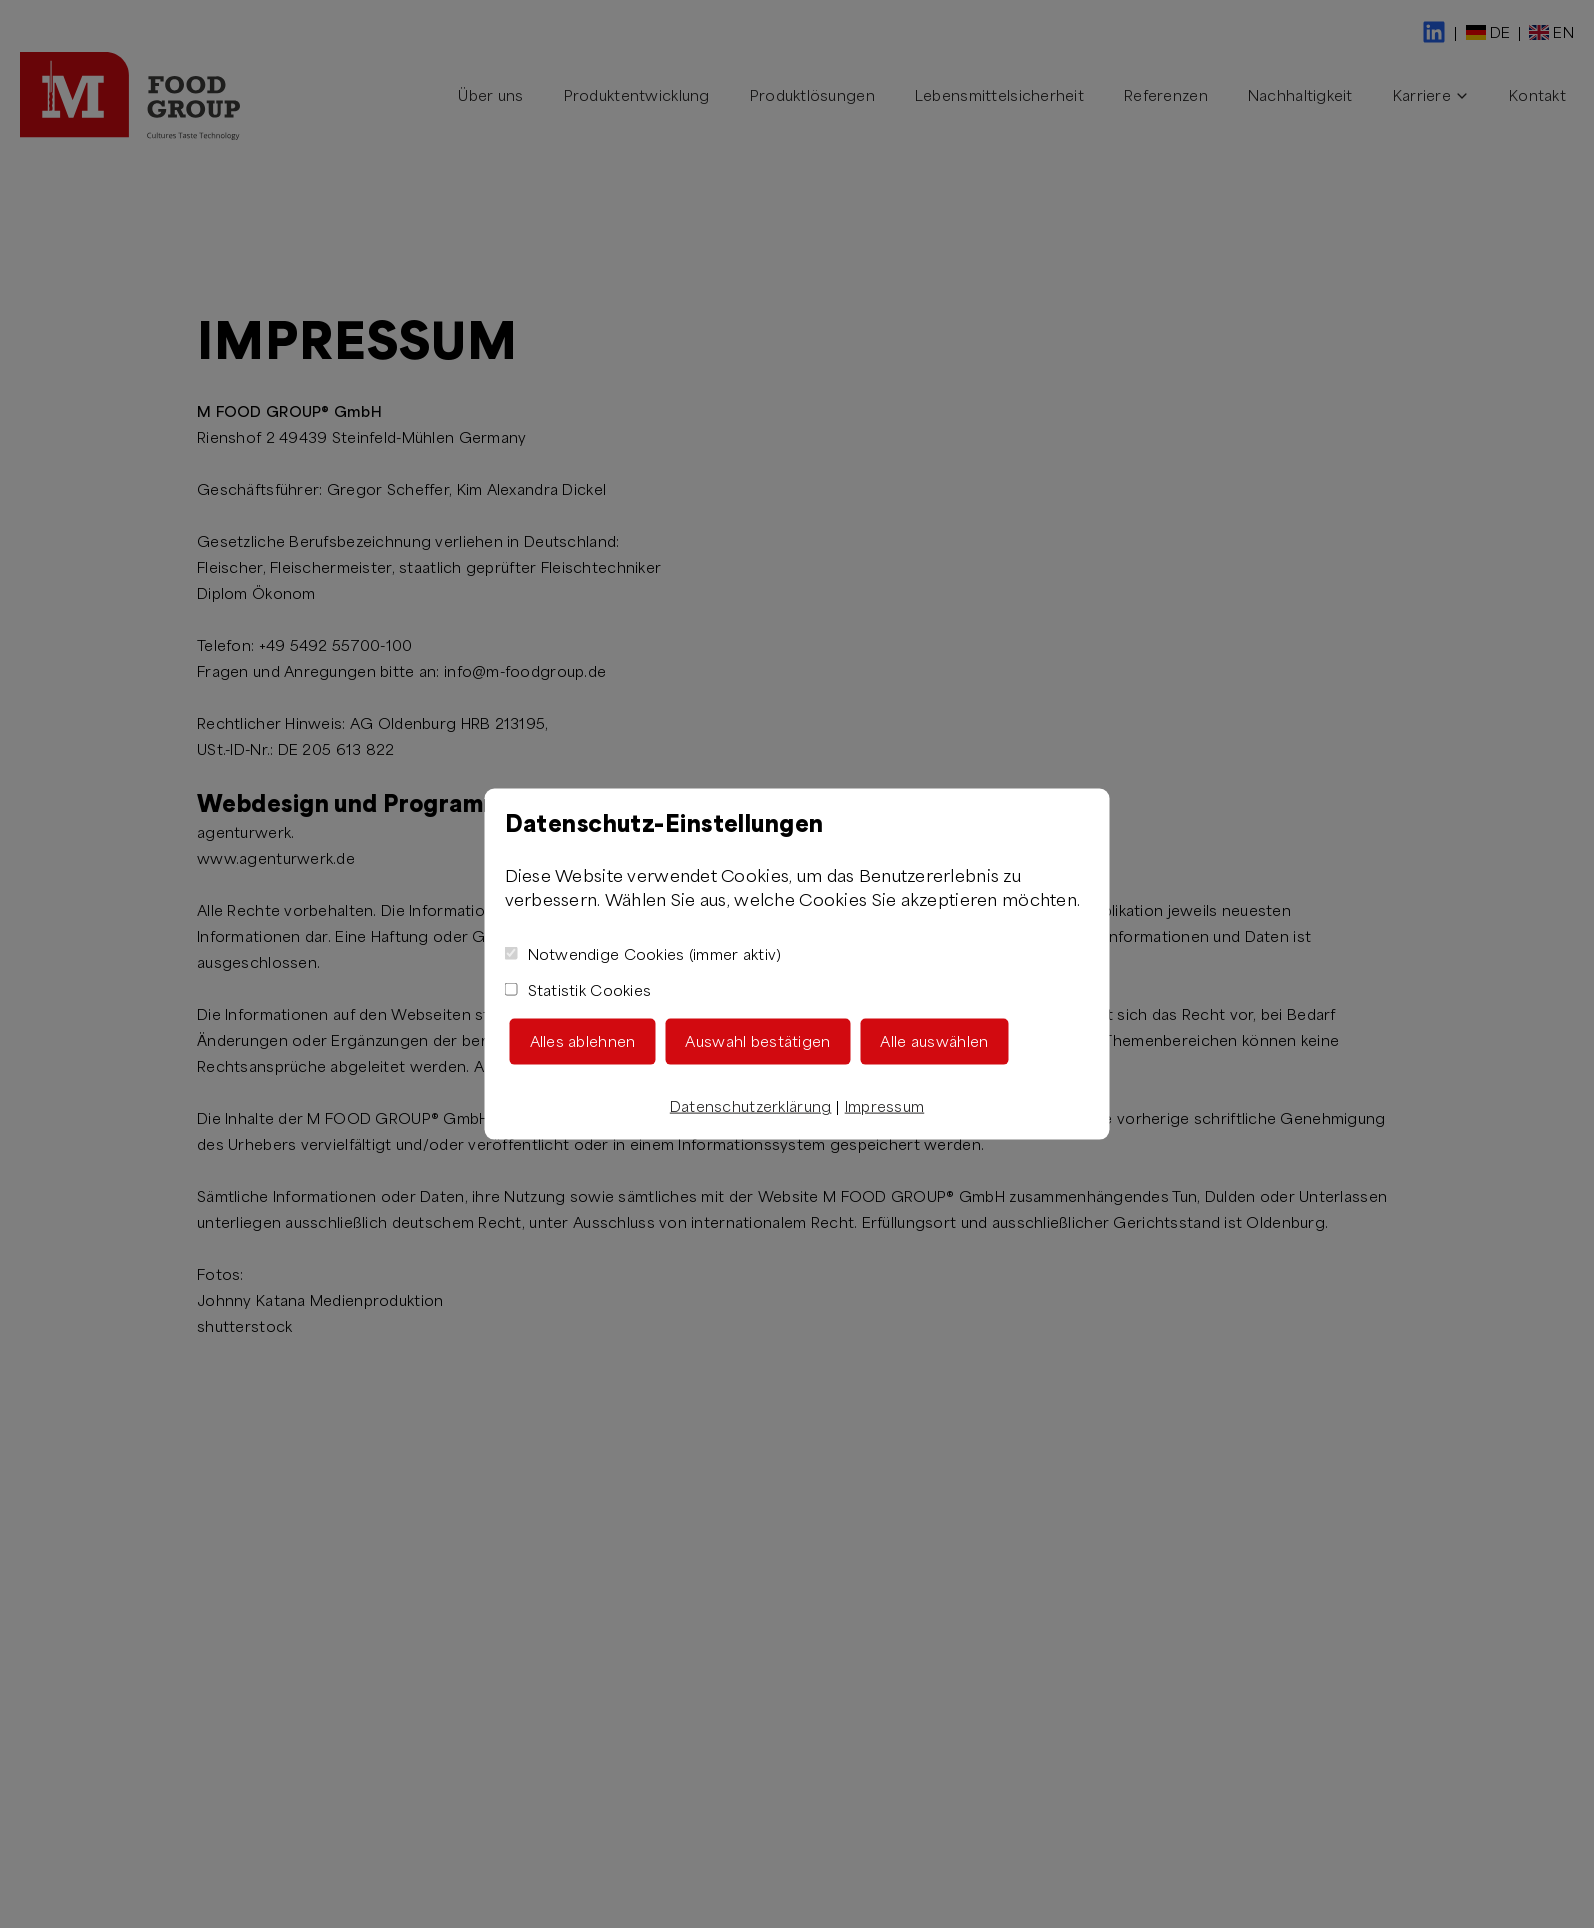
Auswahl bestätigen (757, 1040)
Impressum (885, 1105)
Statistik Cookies (578, 989)
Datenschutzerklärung (751, 1105)
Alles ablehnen (583, 1040)
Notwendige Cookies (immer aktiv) (643, 953)
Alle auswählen (934, 1040)
